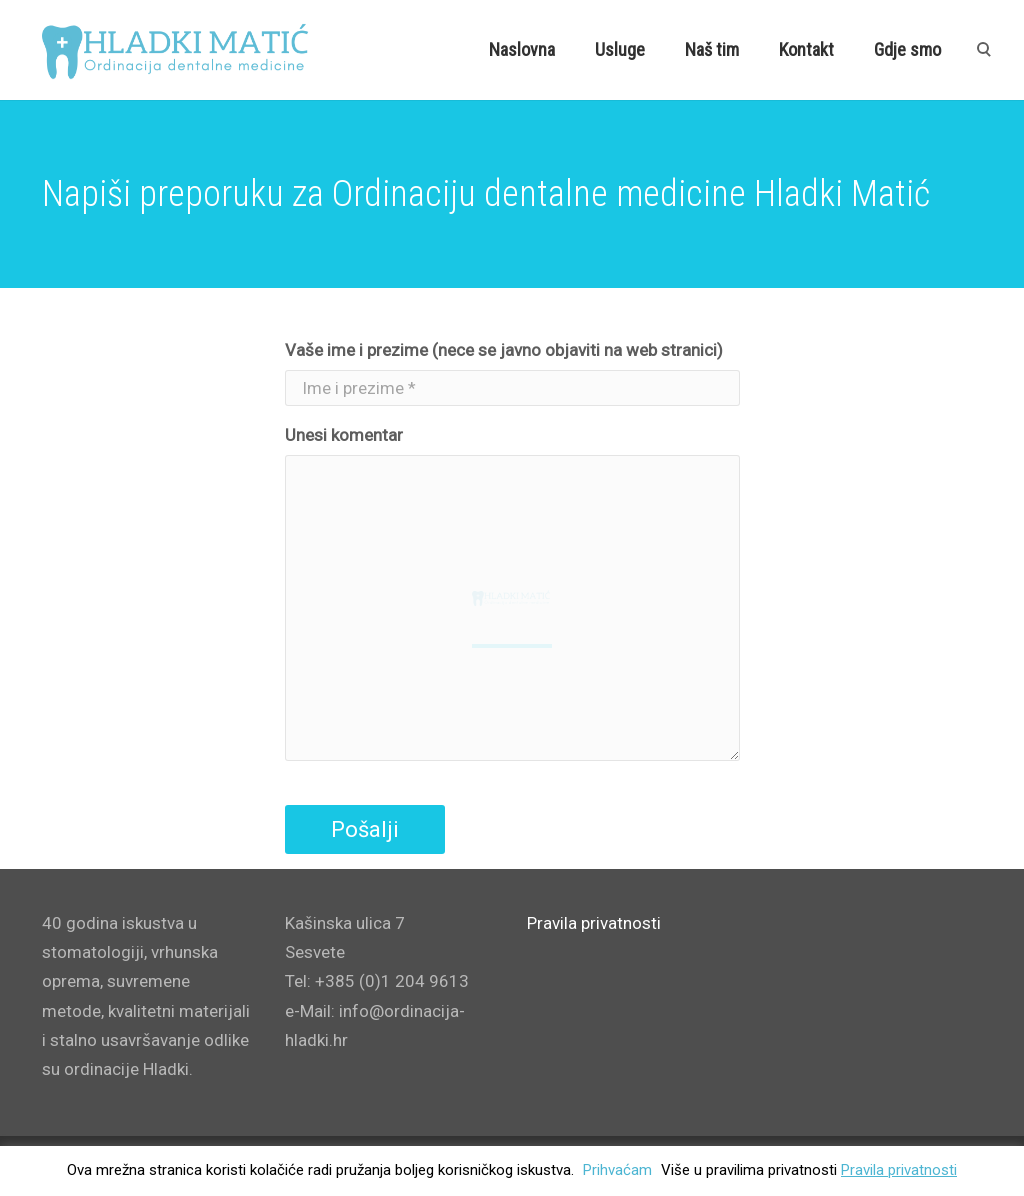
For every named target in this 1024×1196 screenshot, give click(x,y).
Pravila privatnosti (899, 1170)
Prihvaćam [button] (617, 1170)
